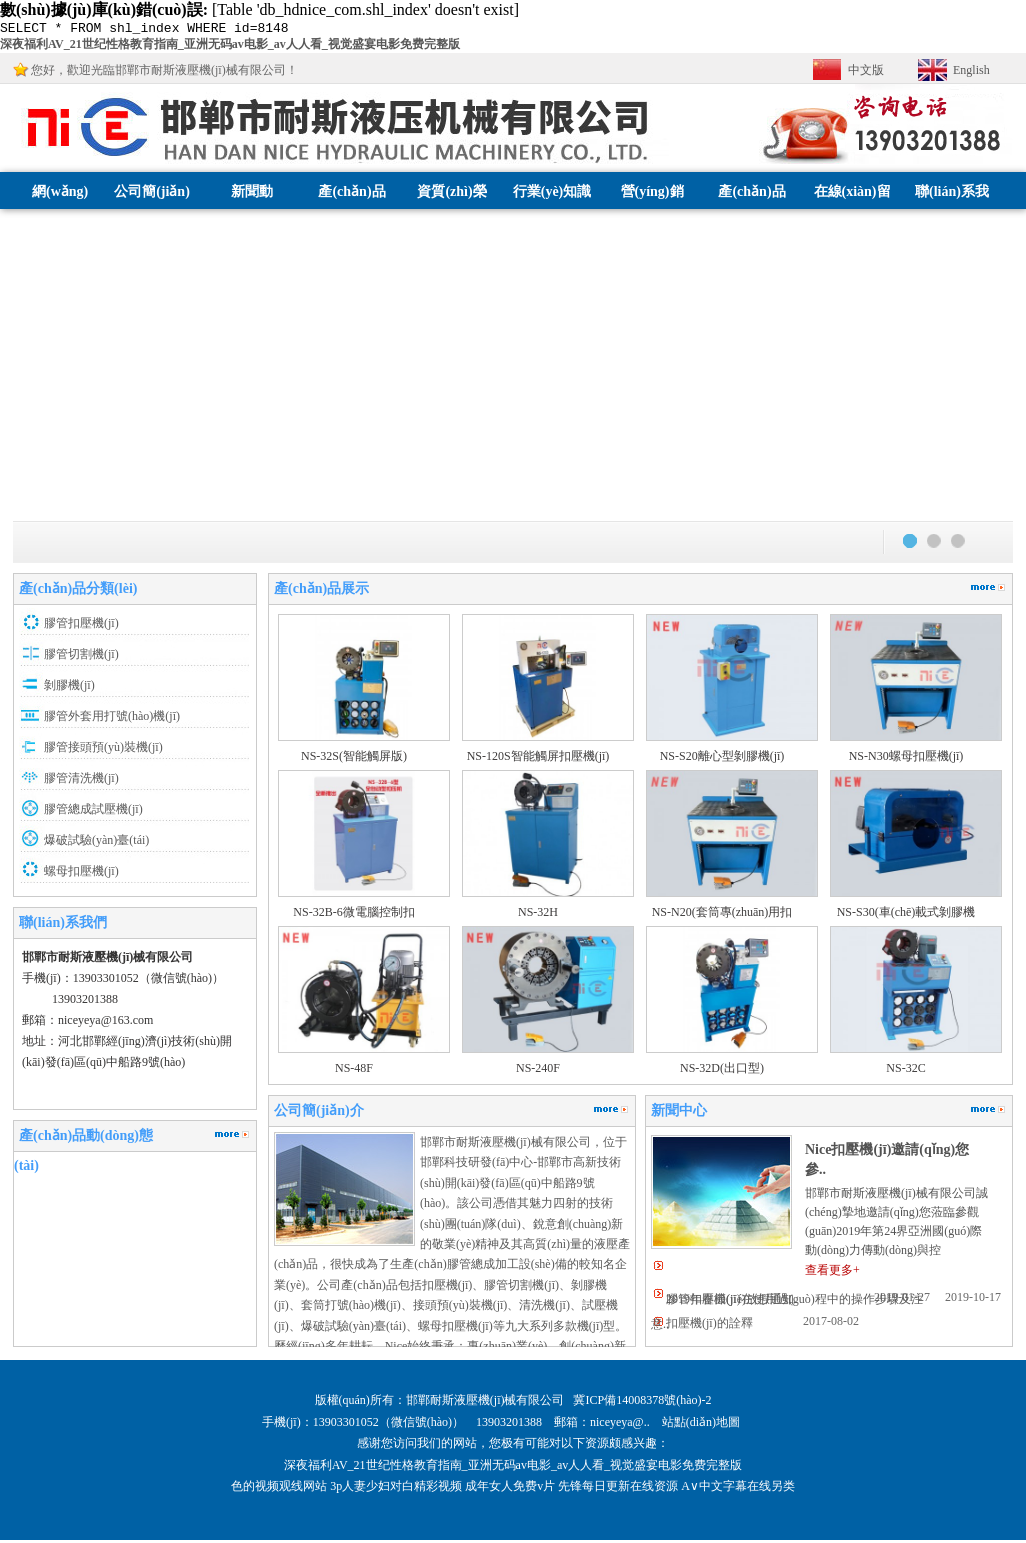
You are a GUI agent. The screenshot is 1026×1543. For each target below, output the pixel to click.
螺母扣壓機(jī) (81, 874)
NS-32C (905, 1071)
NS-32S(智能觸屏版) (354, 759)
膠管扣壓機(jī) (81, 626)
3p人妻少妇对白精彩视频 (396, 1489)
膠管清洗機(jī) (81, 781)
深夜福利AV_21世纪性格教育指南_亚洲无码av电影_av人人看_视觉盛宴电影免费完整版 (230, 47)
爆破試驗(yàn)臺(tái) (96, 843)
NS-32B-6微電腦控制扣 (353, 915)
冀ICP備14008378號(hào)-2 (642, 1403)
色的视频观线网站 (279, 1489)
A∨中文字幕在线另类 (738, 1489)
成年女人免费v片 (510, 1489)
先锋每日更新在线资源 (618, 1489)
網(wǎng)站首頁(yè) (60, 231)
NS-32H (538, 915)
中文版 (866, 73)
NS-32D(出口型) (722, 1071)
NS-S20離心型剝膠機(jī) (722, 759)
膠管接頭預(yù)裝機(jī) (103, 750)
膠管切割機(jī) (81, 657)
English (971, 73)
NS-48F (354, 1071)
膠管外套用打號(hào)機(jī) (112, 719)
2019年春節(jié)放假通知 (730, 1302)
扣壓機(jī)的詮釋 (709, 1326)
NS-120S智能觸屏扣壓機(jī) (538, 759)
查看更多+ (832, 1273)
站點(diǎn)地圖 (702, 1425)
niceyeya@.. (626, 1425)
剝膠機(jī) (69, 688)
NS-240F (538, 1071)
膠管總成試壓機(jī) (93, 812)
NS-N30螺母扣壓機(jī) (906, 759)
